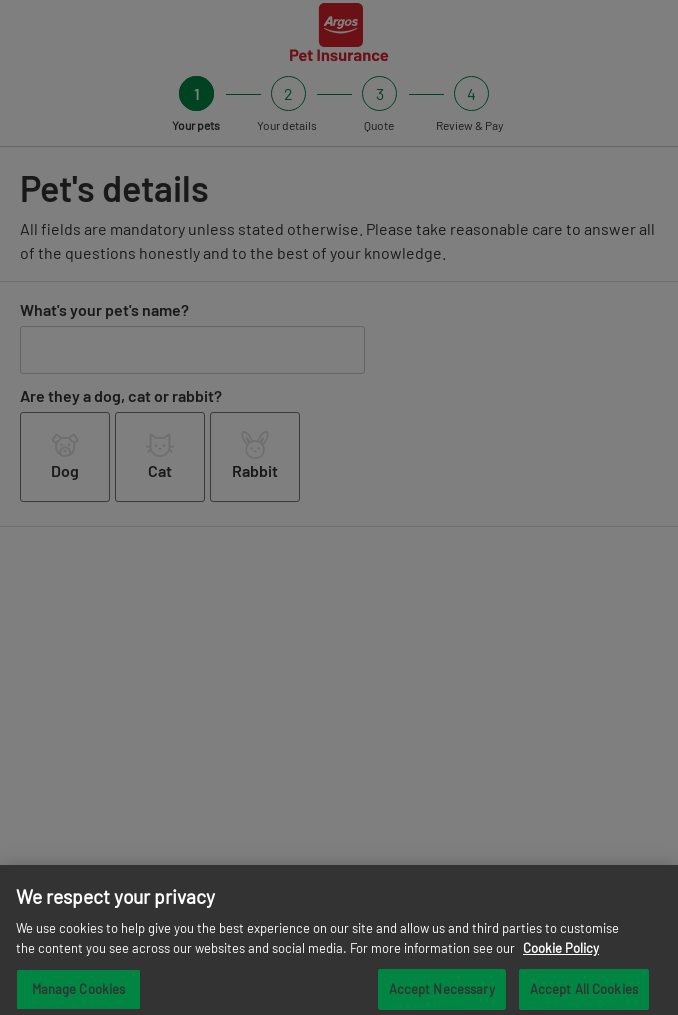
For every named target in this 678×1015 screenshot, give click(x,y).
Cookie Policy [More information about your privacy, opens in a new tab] (561, 955)
